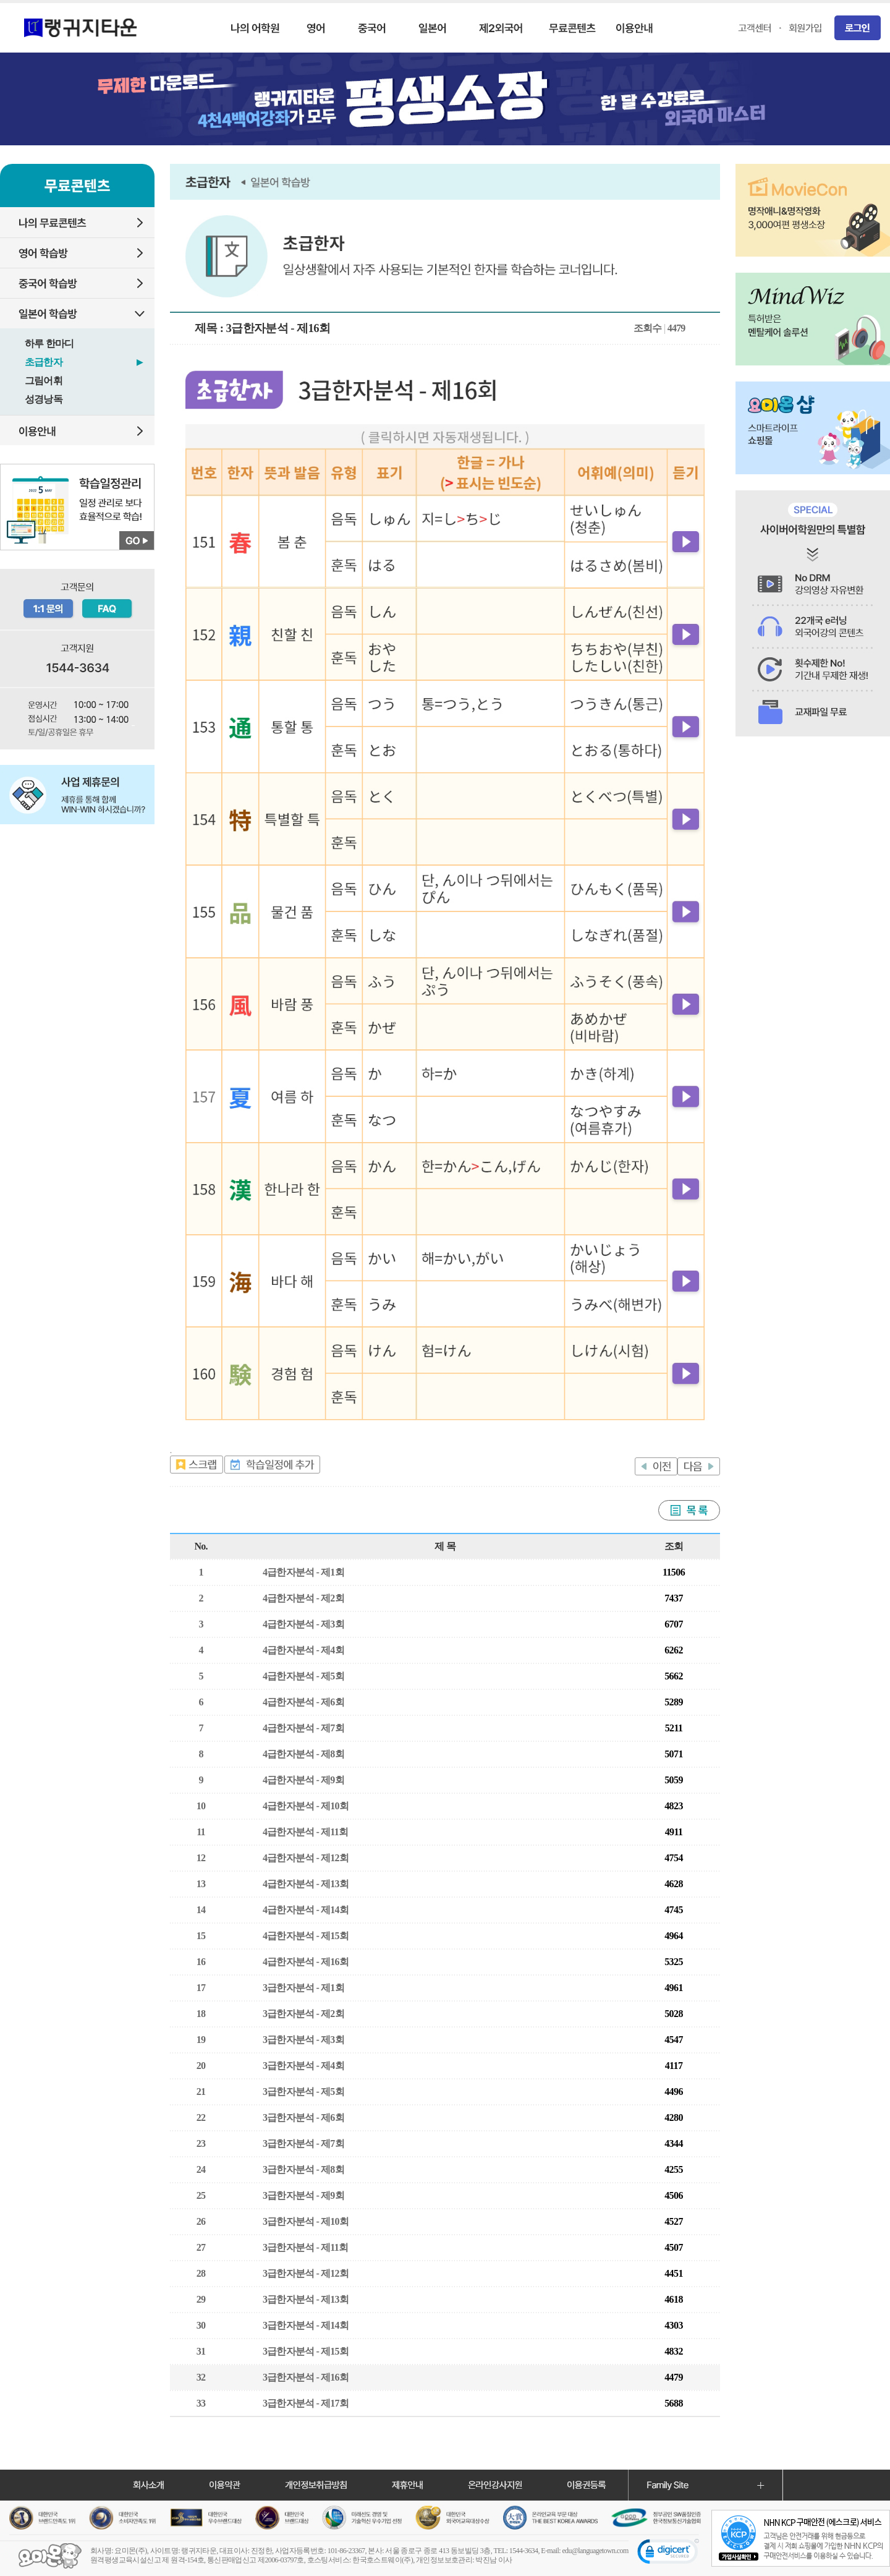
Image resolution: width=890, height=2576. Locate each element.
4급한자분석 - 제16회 (306, 1961)
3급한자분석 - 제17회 (306, 2403)
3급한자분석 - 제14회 (306, 2325)
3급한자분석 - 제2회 (303, 2013)
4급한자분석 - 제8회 (303, 1754)
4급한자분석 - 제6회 (303, 1702)
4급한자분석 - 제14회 (306, 1909)
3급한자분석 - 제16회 (306, 2377)
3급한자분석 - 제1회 (303, 1987)
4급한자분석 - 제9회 (303, 1780)
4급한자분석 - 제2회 (303, 1598)
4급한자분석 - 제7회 (303, 1728)
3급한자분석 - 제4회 (303, 2065)
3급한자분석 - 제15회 (306, 2351)
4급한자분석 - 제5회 (303, 1676)
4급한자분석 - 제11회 (305, 1832)
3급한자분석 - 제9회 (303, 2195)
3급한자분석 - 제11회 (305, 2247)
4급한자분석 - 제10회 (306, 1806)
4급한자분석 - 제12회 (306, 1858)
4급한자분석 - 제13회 (306, 1884)
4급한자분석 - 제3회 (303, 1624)
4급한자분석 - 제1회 (303, 1572)
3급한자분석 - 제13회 (306, 2299)
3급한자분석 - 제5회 (303, 2091)
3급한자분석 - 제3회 (303, 2039)
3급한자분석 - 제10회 (306, 2221)
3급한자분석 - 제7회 (303, 2143)
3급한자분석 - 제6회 (303, 2117)
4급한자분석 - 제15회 (306, 1935)
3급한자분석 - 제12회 (306, 2273)
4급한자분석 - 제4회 (303, 1650)
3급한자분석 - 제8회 (303, 2169)
